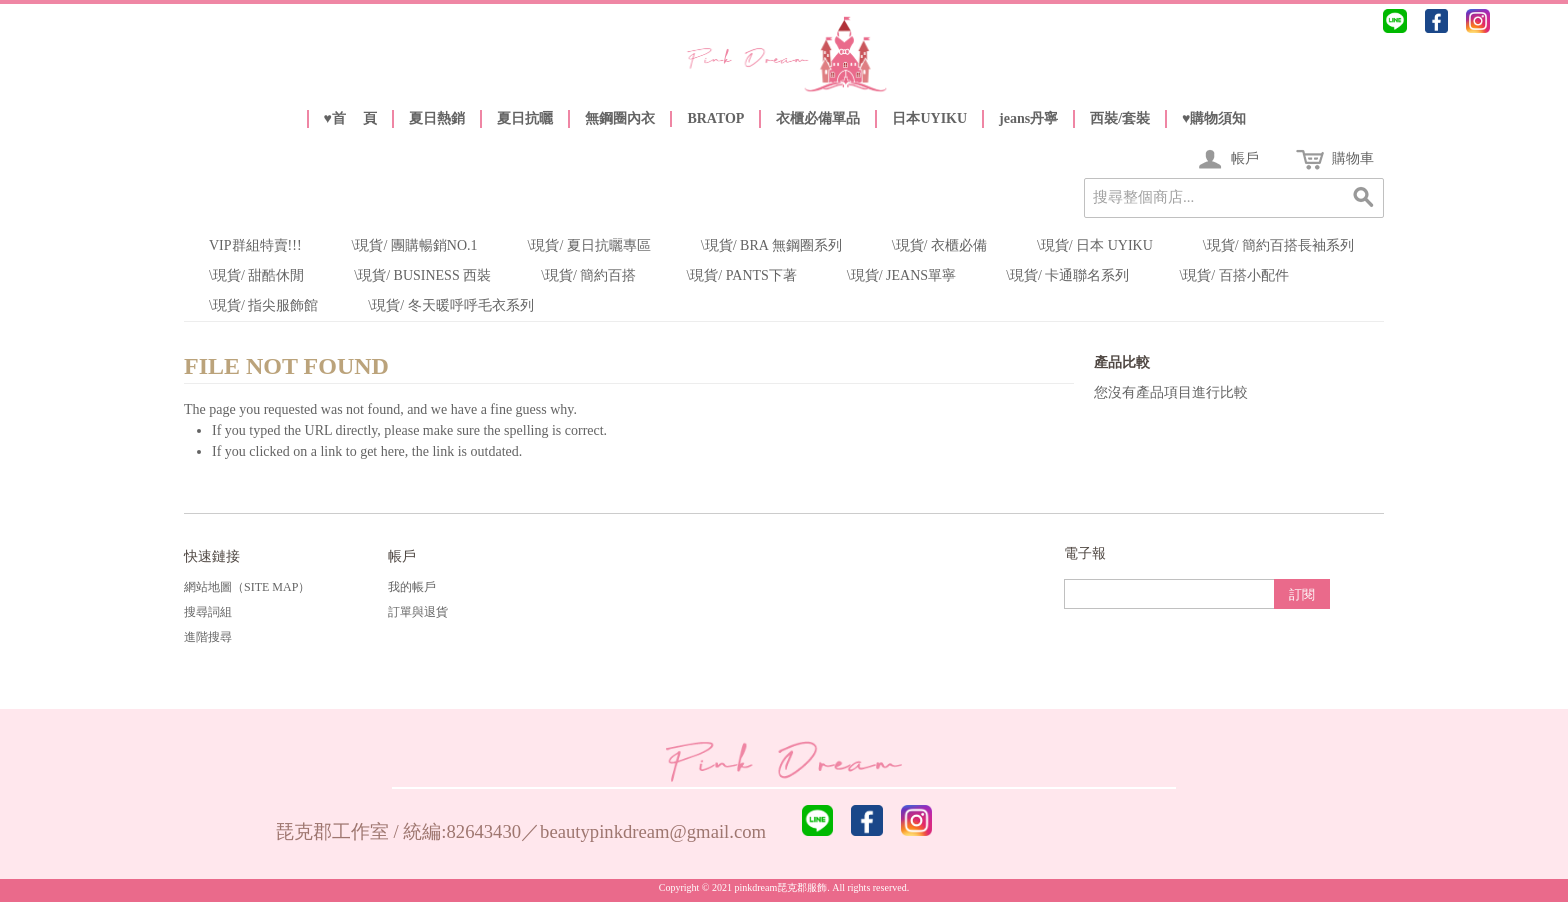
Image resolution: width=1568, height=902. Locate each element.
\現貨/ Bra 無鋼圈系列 (771, 245)
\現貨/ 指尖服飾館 (263, 305)
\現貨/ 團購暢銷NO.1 (415, 245)
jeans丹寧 (1028, 118)
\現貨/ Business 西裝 (422, 275)
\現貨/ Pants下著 (741, 275)
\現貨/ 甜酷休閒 (256, 275)
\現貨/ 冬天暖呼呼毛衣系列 (450, 305)
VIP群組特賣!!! (255, 245)
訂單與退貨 (418, 612)
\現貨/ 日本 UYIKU (1095, 245)
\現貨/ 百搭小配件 (1233, 275)
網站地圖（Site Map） (247, 587)
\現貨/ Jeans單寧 (901, 275)
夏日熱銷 (437, 118)
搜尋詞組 (208, 612)
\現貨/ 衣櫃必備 (939, 245)
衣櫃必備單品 (818, 118)
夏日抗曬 (525, 118)
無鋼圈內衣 (620, 118)
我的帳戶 (412, 587)
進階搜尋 (208, 637)
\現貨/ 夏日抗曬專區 (589, 245)
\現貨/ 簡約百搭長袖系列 (1278, 245)
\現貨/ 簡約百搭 (588, 275)
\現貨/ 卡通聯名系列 (1067, 275)
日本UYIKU (929, 118)
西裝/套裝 (1120, 118)
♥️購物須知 (1214, 118)
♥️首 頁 (351, 118)
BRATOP (715, 118)
